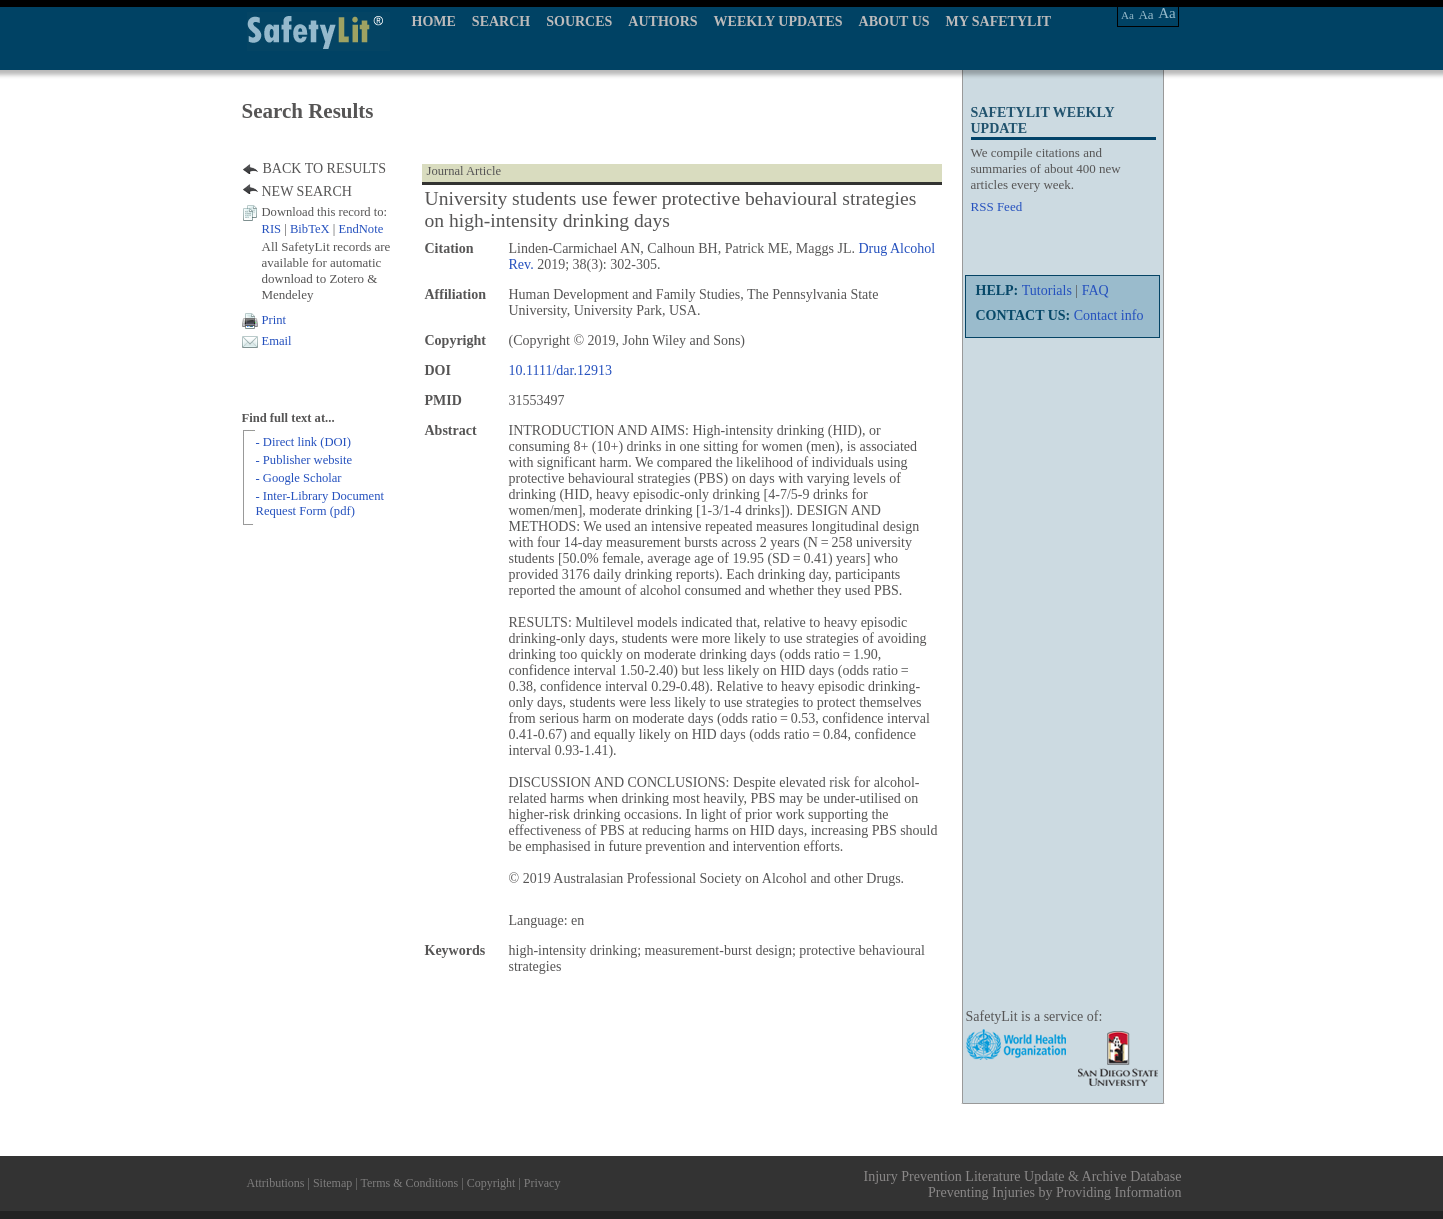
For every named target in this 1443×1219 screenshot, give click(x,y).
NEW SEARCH (307, 191)
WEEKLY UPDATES (778, 21)
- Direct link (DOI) (303, 442)
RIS (272, 229)
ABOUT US (894, 21)
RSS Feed (997, 206)
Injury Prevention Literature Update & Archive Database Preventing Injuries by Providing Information (1023, 1184)
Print (274, 320)
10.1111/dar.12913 (560, 370)
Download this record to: (325, 212)
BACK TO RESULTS (324, 168)
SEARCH (501, 21)
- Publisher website (304, 460)
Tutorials (1047, 290)
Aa (1127, 15)
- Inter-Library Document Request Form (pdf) (320, 503)
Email (277, 341)
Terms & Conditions (409, 1183)
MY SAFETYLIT (999, 21)
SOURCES (579, 21)
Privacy (542, 1183)
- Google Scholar (299, 478)
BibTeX (310, 229)
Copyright (491, 1183)
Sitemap (332, 1183)
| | (323, 229)
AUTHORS (662, 21)
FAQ (1095, 290)
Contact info (1109, 315)
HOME (434, 21)
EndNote (360, 229)
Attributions (276, 1183)
